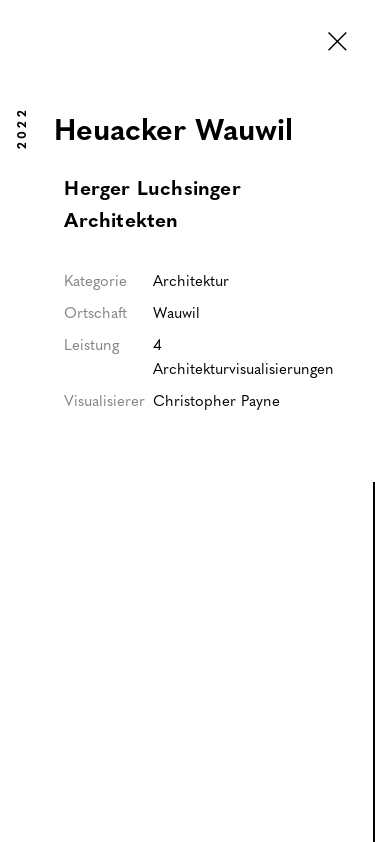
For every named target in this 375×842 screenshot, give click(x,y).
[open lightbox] (186, 692)
